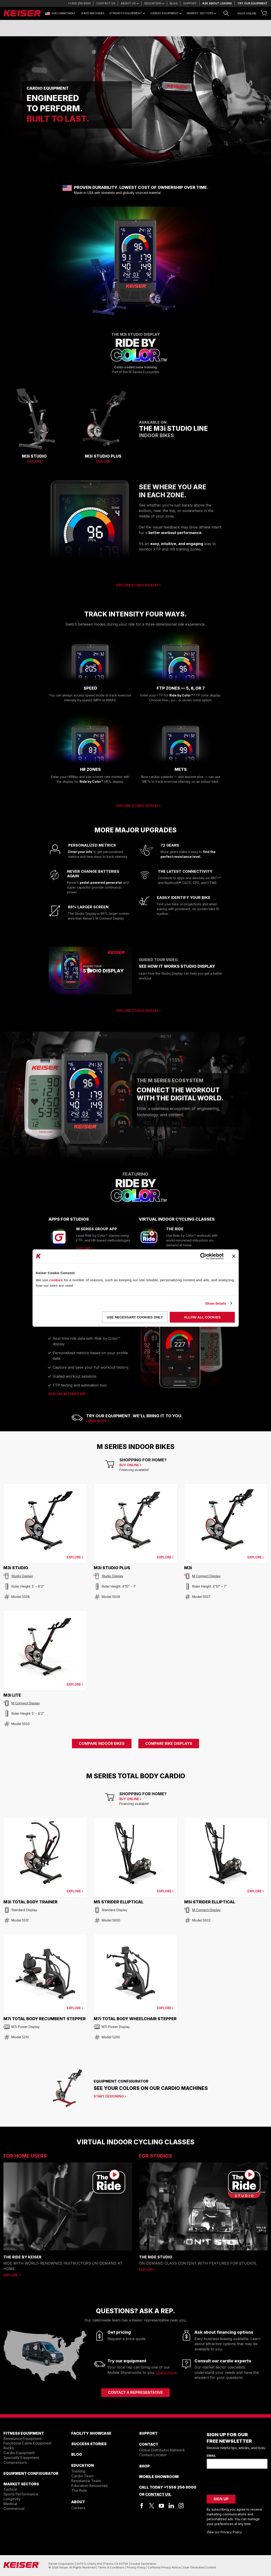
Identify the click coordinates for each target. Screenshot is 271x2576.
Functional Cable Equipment (27, 2443)
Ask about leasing (217, 3)
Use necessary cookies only (135, 1317)
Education (154, 3)
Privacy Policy (136, 2567)
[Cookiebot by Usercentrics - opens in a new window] (203, 1256)
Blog (174, 3)
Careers (78, 2508)
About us (130, 3)
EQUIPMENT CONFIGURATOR (30, 2473)
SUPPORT (148, 2433)
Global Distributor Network (162, 2450)
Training (78, 2471)
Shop (144, 2466)
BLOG (76, 2454)
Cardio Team (82, 2476)
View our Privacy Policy (224, 2532)
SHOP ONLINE (246, 13)
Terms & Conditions (111, 2567)
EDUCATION (82, 2465)
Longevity (12, 2499)
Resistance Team (86, 2480)
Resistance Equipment (22, 2438)
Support (190, 3)
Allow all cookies (202, 1317)
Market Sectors (201, 13)
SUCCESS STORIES (89, 2444)
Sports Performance (20, 2494)
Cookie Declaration (143, 2563)
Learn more (96, 1421)
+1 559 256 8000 (79, 3)
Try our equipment (252, 3)
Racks (8, 2448)
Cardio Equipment (166, 13)
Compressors (15, 2462)
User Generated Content (199, 2567)
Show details (215, 1303)
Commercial (14, 2508)
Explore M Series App (67, 1394)
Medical (10, 2503)
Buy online (129, 1465)
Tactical (10, 2489)
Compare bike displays (168, 1743)
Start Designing (109, 2096)
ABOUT (78, 2502)
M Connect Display (206, 1576)
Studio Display (22, 1576)
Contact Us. (158, 2494)
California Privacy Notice (164, 2567)
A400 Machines (92, 13)
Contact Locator (153, 2455)
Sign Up (221, 2499)
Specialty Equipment (21, 2457)
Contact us (105, 3)
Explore (34, 461)
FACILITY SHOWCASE (91, 2433)
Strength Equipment (127, 13)
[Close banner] (233, 1256)
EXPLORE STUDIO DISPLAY (137, 585)
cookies (56, 1280)
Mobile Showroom (159, 2476)
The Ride (79, 2490)
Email (211, 2455)
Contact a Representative (135, 2392)
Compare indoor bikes (102, 1743)
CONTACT (148, 2444)
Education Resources (89, 2485)
